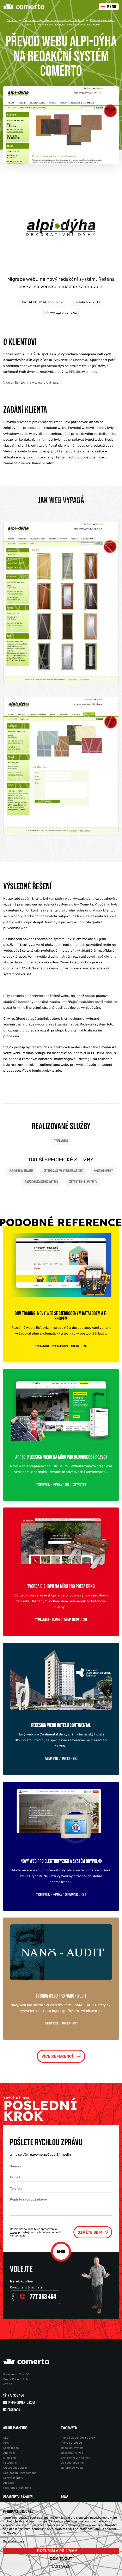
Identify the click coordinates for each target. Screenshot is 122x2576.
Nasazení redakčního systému (41, 1182)
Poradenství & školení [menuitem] (18, 2496)
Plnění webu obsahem (21, 1171)
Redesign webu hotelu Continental (61, 1725)
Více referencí (57, 2056)
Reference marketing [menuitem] (17, 2487)
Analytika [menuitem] (9, 2452)
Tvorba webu (61, 1141)
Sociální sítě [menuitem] (11, 2447)
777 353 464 (13, 2395)
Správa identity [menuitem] (13, 2477)
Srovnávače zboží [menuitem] (15, 2467)
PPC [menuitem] (6, 2442)
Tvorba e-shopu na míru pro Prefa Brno (61, 1586)
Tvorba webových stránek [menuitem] (78, 2437)
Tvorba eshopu (60, 1346)
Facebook (11, 2410)
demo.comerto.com (64, 968)
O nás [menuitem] (64, 2496)
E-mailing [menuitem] (9, 2457)
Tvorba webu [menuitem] (69, 2428)
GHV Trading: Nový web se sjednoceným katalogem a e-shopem (61, 1316)
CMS (85, 1346)
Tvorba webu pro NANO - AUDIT (61, 1996)
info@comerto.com (19, 2402)
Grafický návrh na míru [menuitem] (75, 2457)
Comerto (12, 20)
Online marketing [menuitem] (15, 2428)
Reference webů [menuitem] (72, 2467)
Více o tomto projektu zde (41, 1070)
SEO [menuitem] (5, 2437)
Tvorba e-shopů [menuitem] (71, 2442)
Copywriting (79, 1485)
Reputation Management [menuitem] (19, 2472)
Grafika (75, 1346)
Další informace (13, 2541)
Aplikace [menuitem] (8, 2482)
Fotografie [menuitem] (10, 2462)
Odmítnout (61, 2559)
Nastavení (60, 2567)
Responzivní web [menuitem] (72, 2452)
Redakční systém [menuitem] (72, 2447)
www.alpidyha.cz (61, 312)
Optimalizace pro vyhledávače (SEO (63, 1171)
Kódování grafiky (103, 1171)
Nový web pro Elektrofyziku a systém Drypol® (61, 1861)
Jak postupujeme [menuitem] (72, 2462)
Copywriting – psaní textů (83, 1182)
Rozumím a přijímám (57, 2551)
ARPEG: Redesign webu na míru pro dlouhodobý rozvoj (61, 1457)
